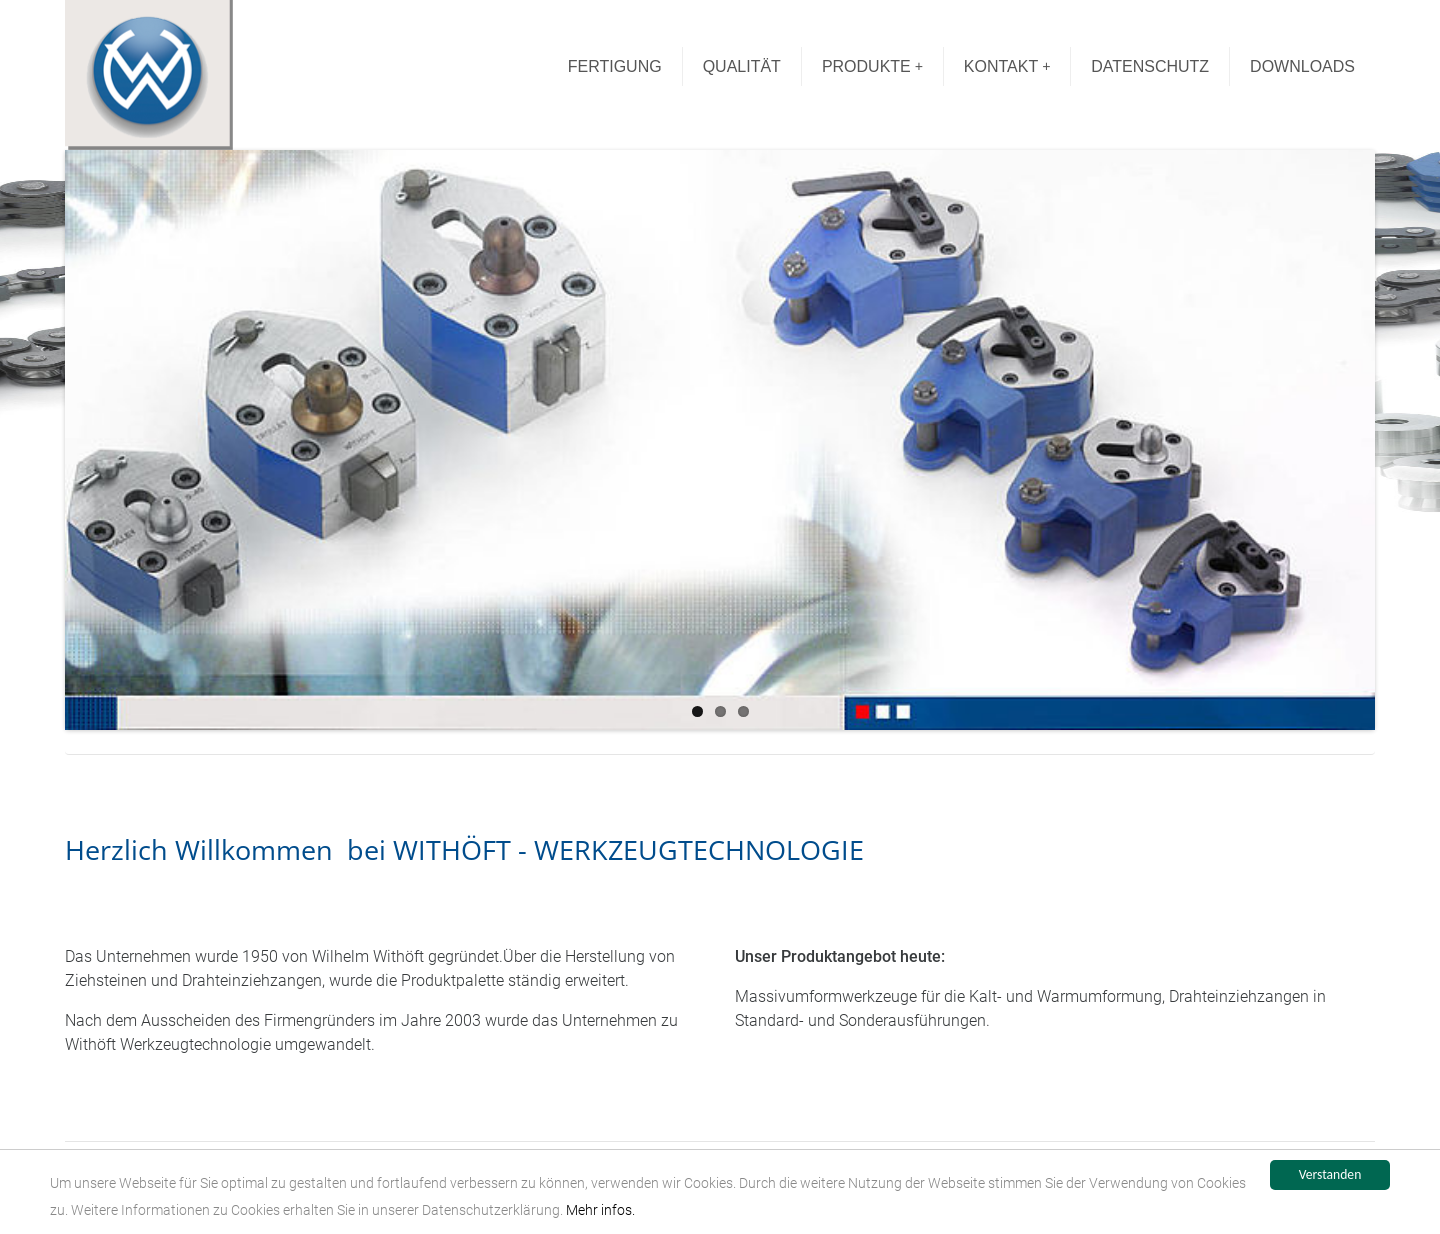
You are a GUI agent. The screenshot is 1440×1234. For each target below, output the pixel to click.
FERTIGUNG (615, 66)
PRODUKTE (872, 66)
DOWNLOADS (1302, 66)
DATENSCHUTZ (1150, 66)
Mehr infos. (600, 1214)
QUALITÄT (742, 66)
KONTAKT (1007, 66)
